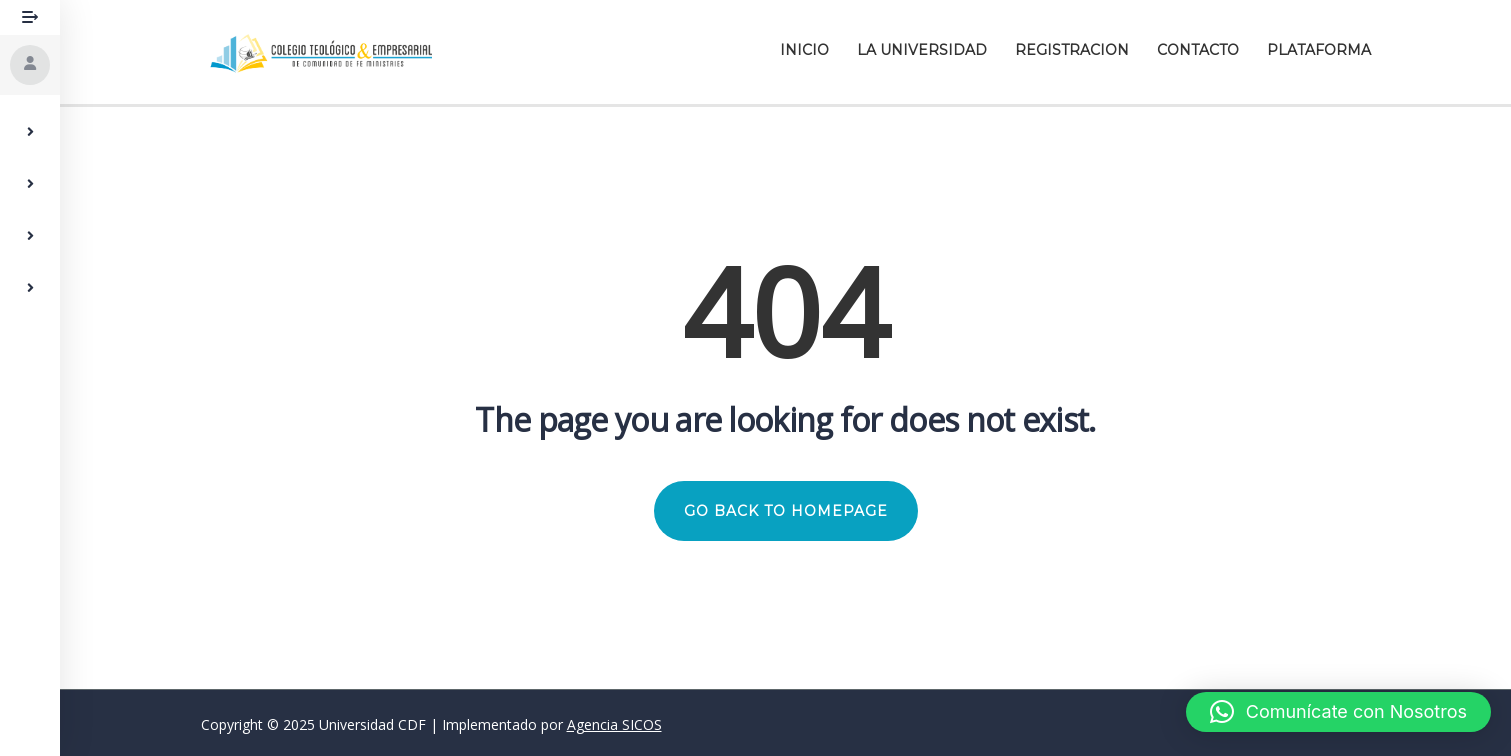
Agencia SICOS (614, 724)
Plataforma (1319, 50)
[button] (1338, 712)
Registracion (1072, 50)
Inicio (804, 50)
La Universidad (922, 50)
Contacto (1198, 50)
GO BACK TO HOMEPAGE (786, 511)
